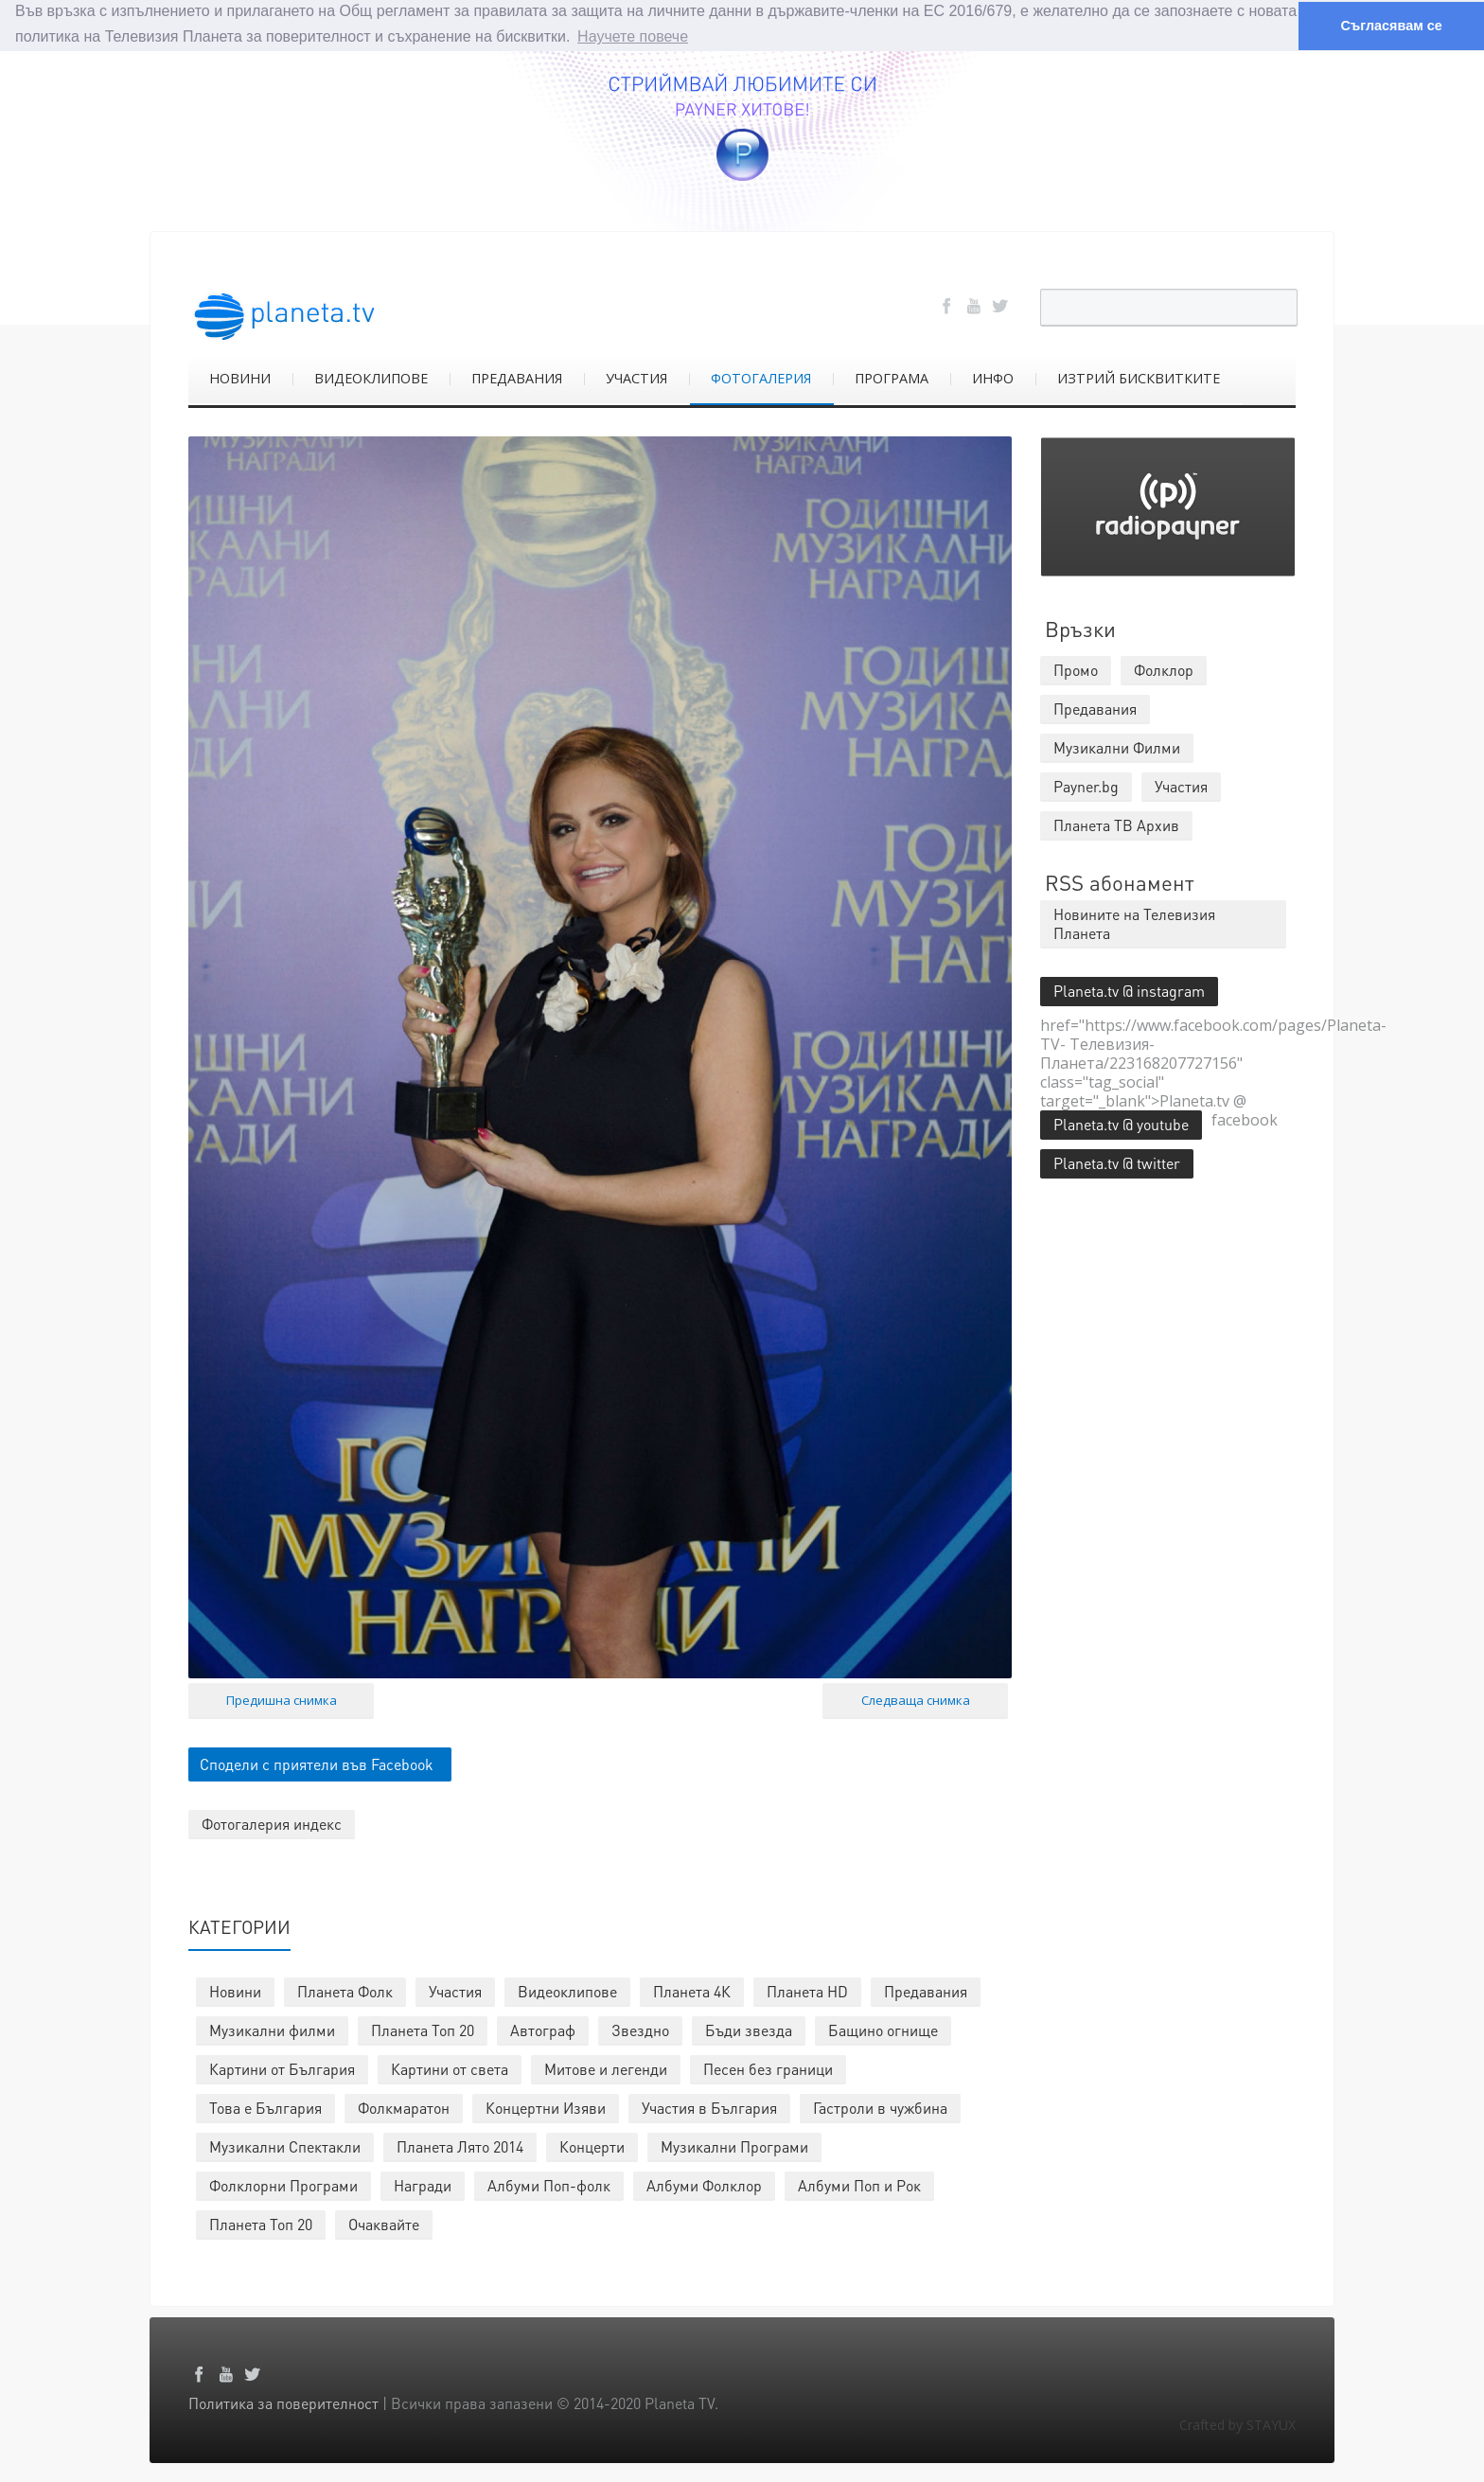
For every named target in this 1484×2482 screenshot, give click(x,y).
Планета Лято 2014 (460, 2146)
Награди (422, 2185)
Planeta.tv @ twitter (1116, 1162)
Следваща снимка (915, 1700)
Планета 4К (692, 1991)
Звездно (640, 2030)
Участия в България (709, 2108)
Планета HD (807, 1991)
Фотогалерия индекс (272, 1824)
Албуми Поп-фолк (548, 2185)
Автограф (542, 2030)
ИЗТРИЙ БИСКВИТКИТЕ (1138, 377)
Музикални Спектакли (285, 2146)
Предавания (925, 1991)
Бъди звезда (748, 2030)
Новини (235, 1991)
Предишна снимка (281, 1700)
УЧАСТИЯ (636, 377)
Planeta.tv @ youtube (1121, 1123)
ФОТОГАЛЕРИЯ (761, 377)
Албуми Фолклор (704, 2185)
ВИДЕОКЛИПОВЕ (371, 377)
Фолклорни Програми (283, 2185)
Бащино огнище (883, 2030)
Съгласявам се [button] (1390, 25)
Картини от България (282, 2069)
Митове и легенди (605, 2069)
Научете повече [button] (632, 36)
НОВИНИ (240, 377)
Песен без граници (768, 2069)
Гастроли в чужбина (880, 2108)
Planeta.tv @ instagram (1129, 990)
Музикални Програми (734, 2146)
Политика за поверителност (283, 2403)
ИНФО (993, 377)
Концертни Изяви (546, 2108)
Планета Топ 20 (422, 2030)
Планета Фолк (345, 1991)
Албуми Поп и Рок (859, 2185)
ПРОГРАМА (891, 377)
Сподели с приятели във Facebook (316, 1764)
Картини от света (449, 2069)
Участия (455, 1991)
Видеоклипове (567, 1991)
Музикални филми (272, 2030)
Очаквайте (383, 2224)
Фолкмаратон (404, 2108)
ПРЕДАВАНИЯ (516, 377)
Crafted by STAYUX (1237, 2425)
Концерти (592, 2146)
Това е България (265, 2108)
